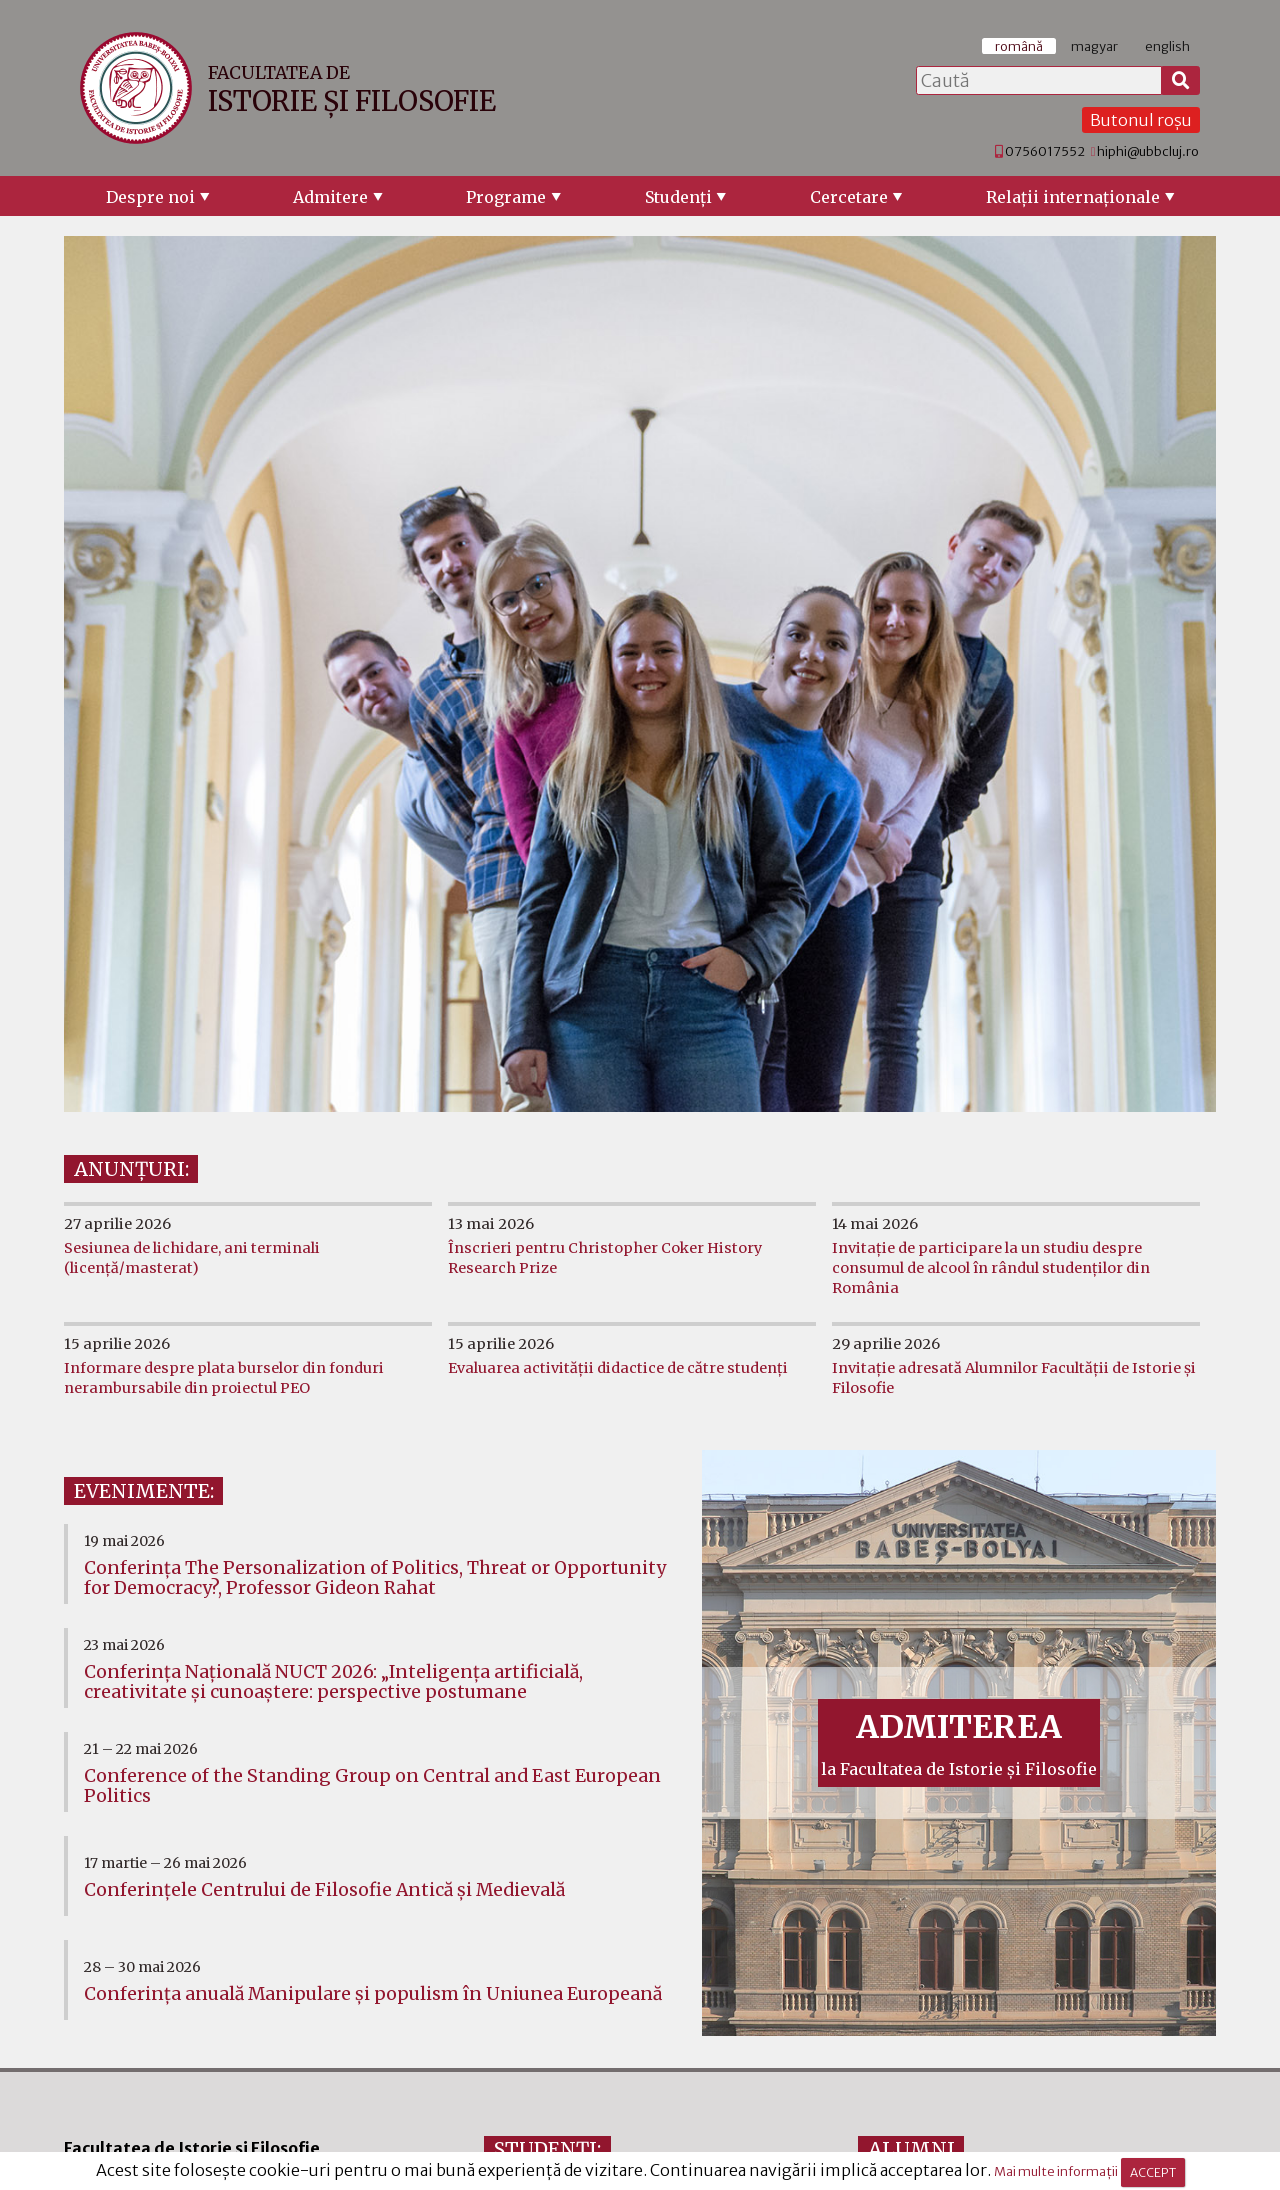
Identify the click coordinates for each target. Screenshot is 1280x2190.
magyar (1094, 46)
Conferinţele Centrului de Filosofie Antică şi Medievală (324, 1890)
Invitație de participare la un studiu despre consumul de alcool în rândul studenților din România (991, 1268)
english (1167, 46)
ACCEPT (1153, 2172)
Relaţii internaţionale (1073, 197)
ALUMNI (911, 2149)
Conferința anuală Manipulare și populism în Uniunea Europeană (373, 1994)
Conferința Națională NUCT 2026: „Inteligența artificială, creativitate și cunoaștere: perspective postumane (333, 1682)
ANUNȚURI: (131, 1169)
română (1019, 46)
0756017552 (1045, 151)
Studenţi (678, 197)
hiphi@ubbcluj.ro (1148, 151)
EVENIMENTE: (144, 1491)
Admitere (330, 197)
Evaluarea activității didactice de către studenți (618, 1368)
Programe (506, 197)
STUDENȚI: (547, 2149)
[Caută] (1181, 81)
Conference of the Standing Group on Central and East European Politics (372, 1786)
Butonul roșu (1141, 120)
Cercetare (849, 197)
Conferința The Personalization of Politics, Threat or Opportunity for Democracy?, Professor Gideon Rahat (375, 1578)
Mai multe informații (1056, 2172)
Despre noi (150, 197)
